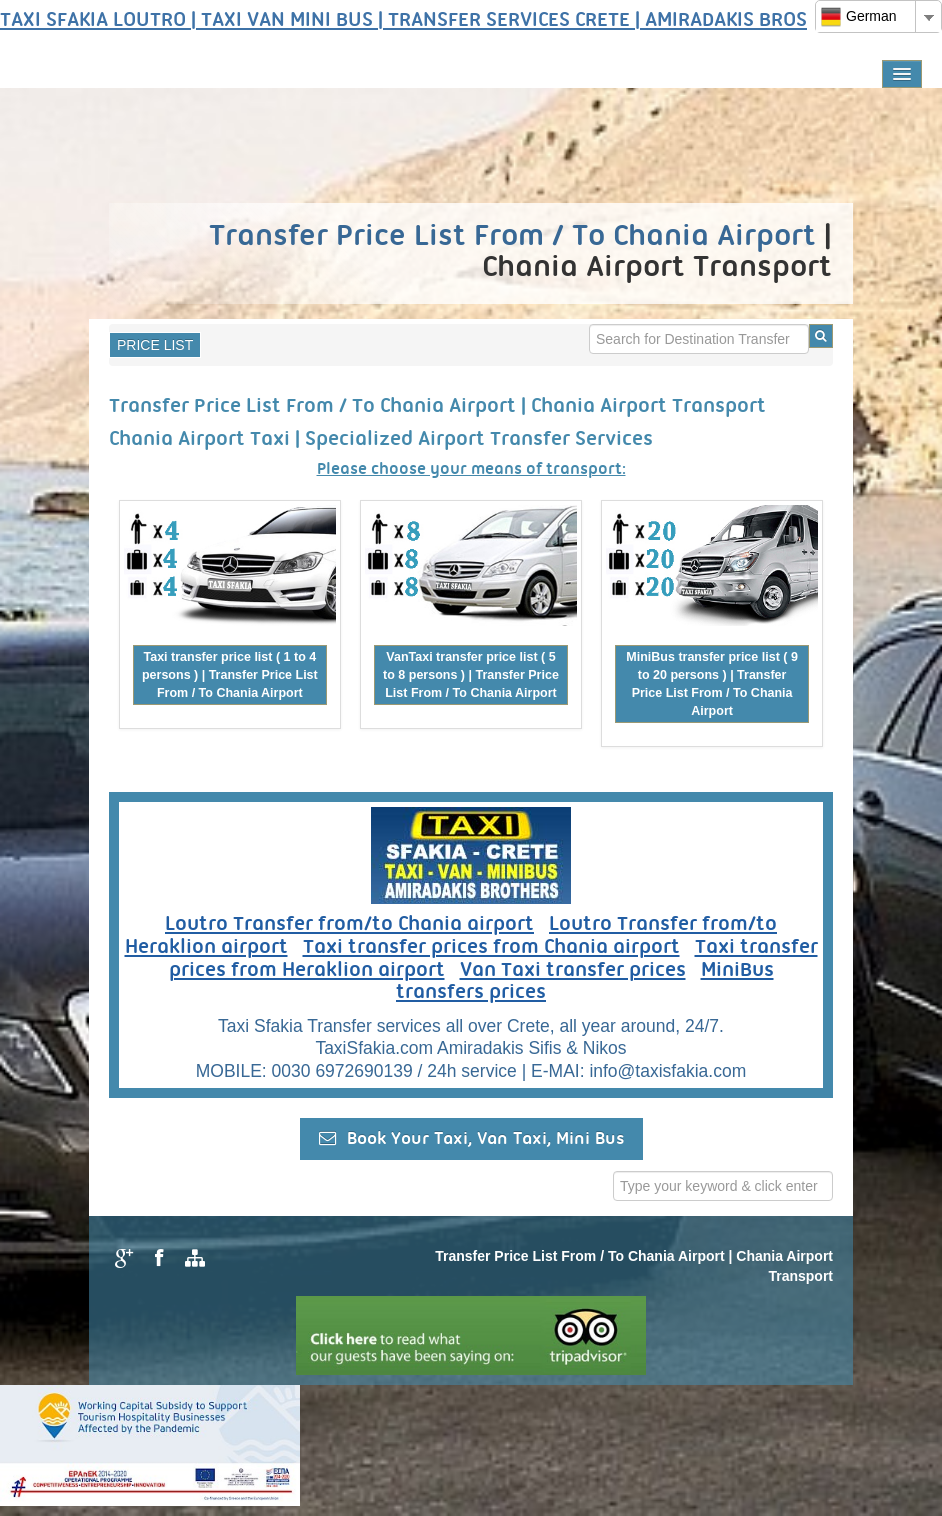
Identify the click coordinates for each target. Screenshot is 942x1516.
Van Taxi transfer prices (573, 971)
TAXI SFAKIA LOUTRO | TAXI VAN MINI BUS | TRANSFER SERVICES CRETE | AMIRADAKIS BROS (403, 21)
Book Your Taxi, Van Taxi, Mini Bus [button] (471, 1138)
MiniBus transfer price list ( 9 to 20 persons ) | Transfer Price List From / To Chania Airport (712, 684)
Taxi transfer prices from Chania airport (491, 948)
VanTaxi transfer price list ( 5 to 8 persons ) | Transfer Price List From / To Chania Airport (471, 675)
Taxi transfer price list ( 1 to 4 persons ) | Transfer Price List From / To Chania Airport (230, 675)
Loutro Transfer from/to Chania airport (349, 925)
